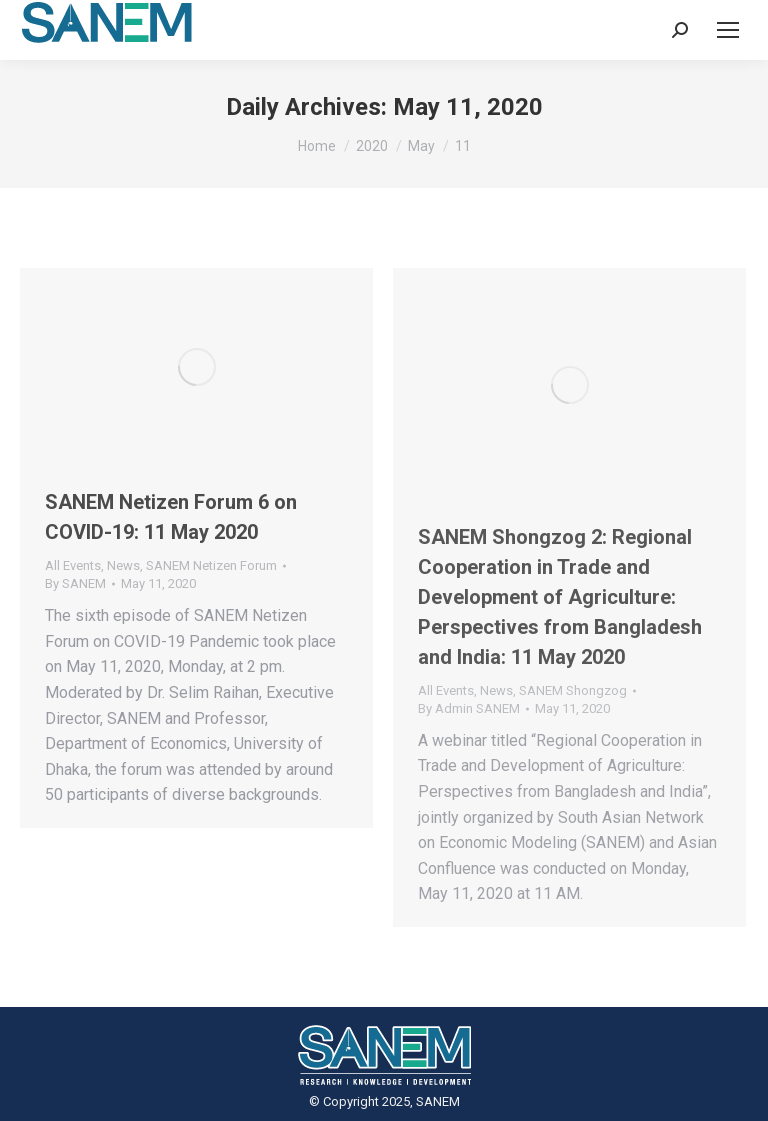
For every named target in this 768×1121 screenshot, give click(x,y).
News (123, 565)
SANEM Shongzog (573, 690)
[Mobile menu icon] (728, 30)
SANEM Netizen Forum (211, 565)
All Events (73, 565)
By (75, 583)
